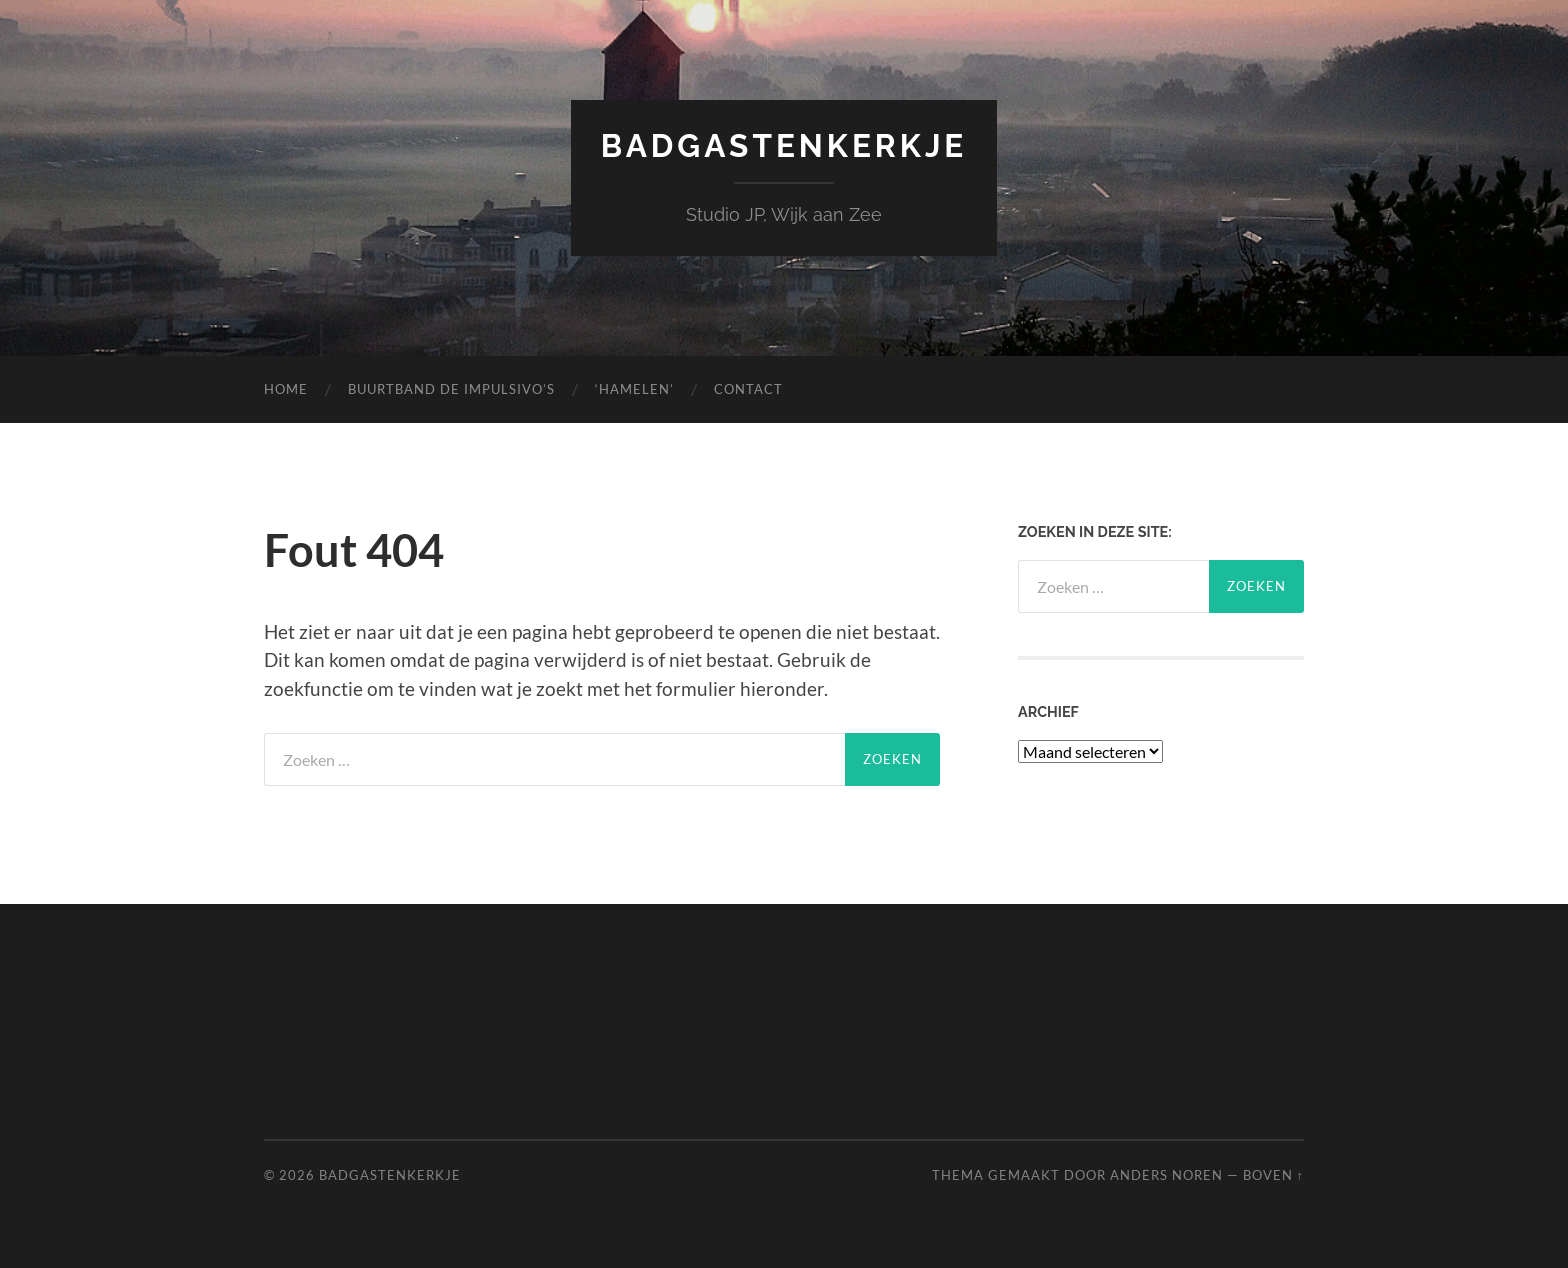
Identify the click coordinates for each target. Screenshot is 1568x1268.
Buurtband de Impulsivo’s (451, 389)
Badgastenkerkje (784, 145)
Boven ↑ (1273, 1175)
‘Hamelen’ (634, 389)
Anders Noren (1166, 1175)
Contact (748, 389)
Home (286, 389)
